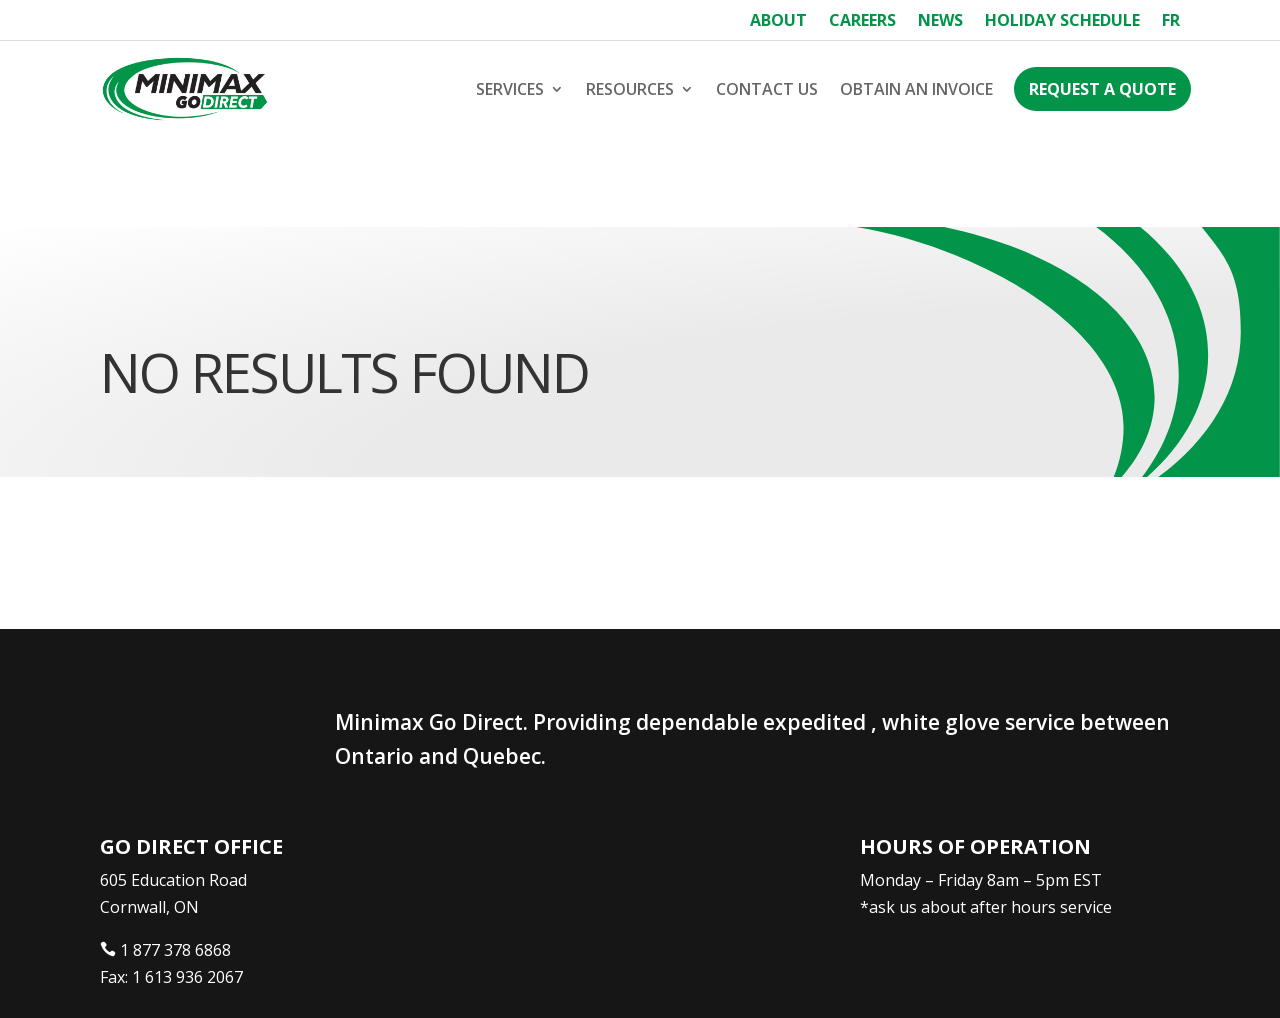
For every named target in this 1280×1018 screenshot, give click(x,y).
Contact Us (767, 89)
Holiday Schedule (1062, 22)
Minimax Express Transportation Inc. (248, 976)
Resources (630, 89)
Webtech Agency (475, 976)
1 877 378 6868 (175, 860)
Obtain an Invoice (916, 89)
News (940, 22)
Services (510, 89)
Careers (862, 22)
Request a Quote (1102, 89)
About (778, 22)
